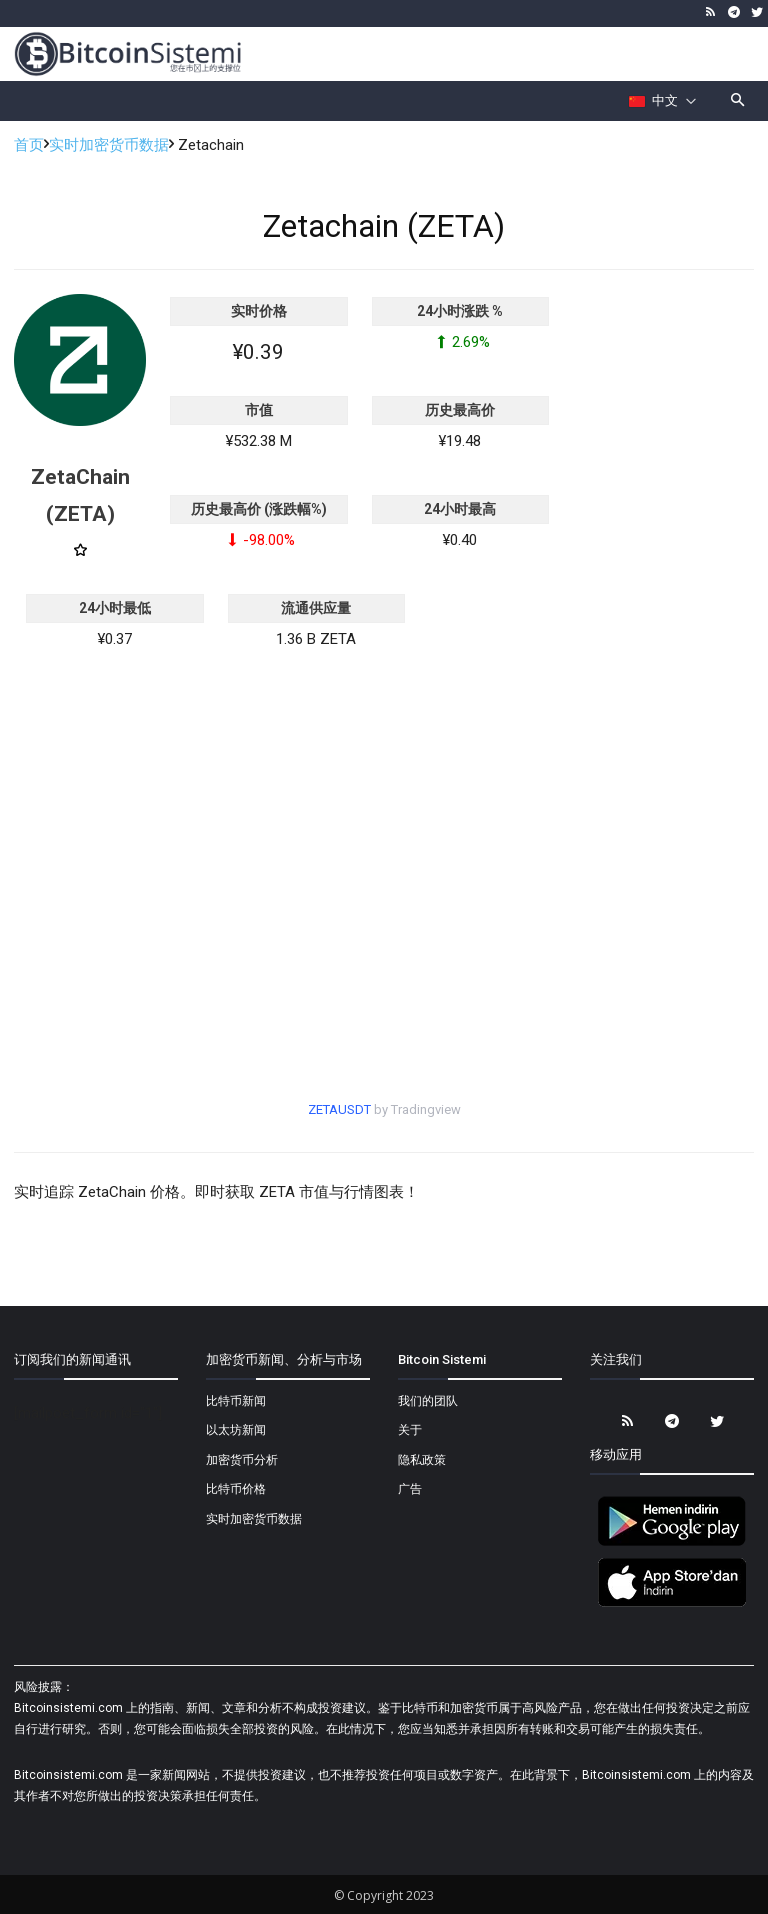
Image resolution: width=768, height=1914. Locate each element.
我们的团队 (428, 1401)
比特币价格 (236, 1489)
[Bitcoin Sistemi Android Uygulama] (672, 1543)
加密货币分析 (242, 1460)
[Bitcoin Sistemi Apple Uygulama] (672, 1604)
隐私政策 (422, 1460)
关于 (410, 1430)
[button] (738, 101)
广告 (410, 1489)
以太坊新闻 (236, 1430)
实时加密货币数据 (109, 145)
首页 (29, 145)
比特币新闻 (236, 1401)
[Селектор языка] (663, 101)
